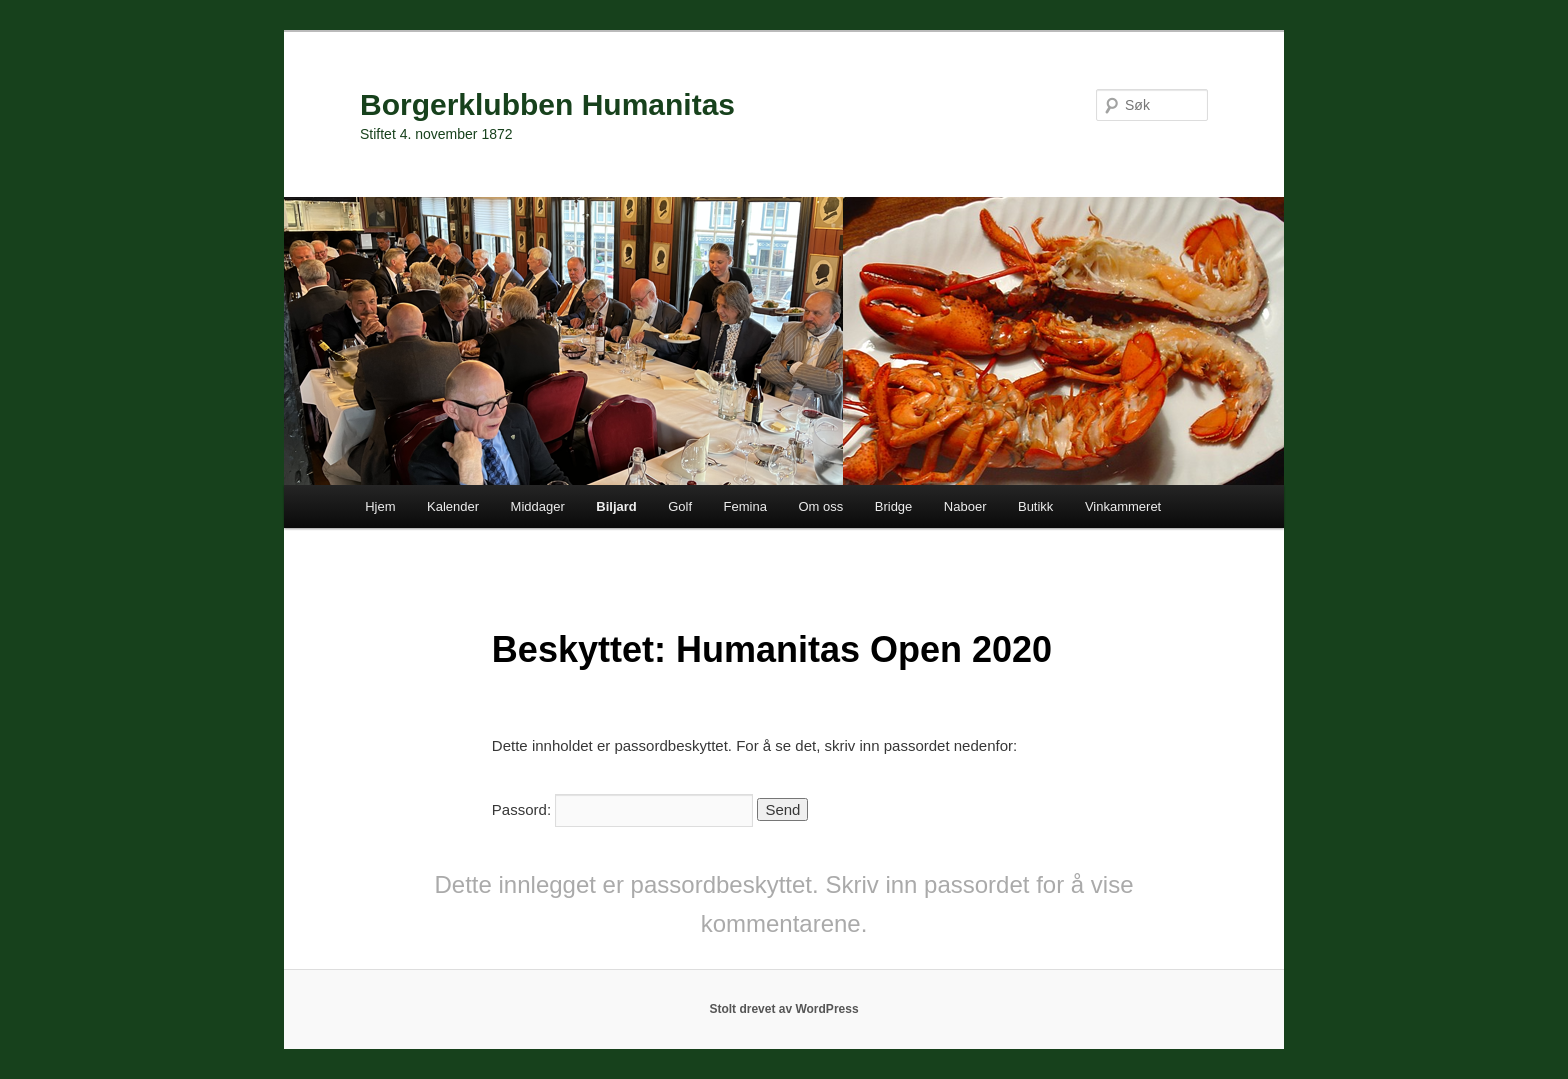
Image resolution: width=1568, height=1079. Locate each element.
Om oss (820, 506)
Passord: (622, 809)
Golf (680, 506)
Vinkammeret (1123, 506)
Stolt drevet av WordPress (783, 1009)
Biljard (616, 506)
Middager (538, 506)
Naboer (965, 506)
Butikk (1035, 506)
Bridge (894, 506)
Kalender (453, 506)
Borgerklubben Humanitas (547, 104)
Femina (745, 506)
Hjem (380, 506)
